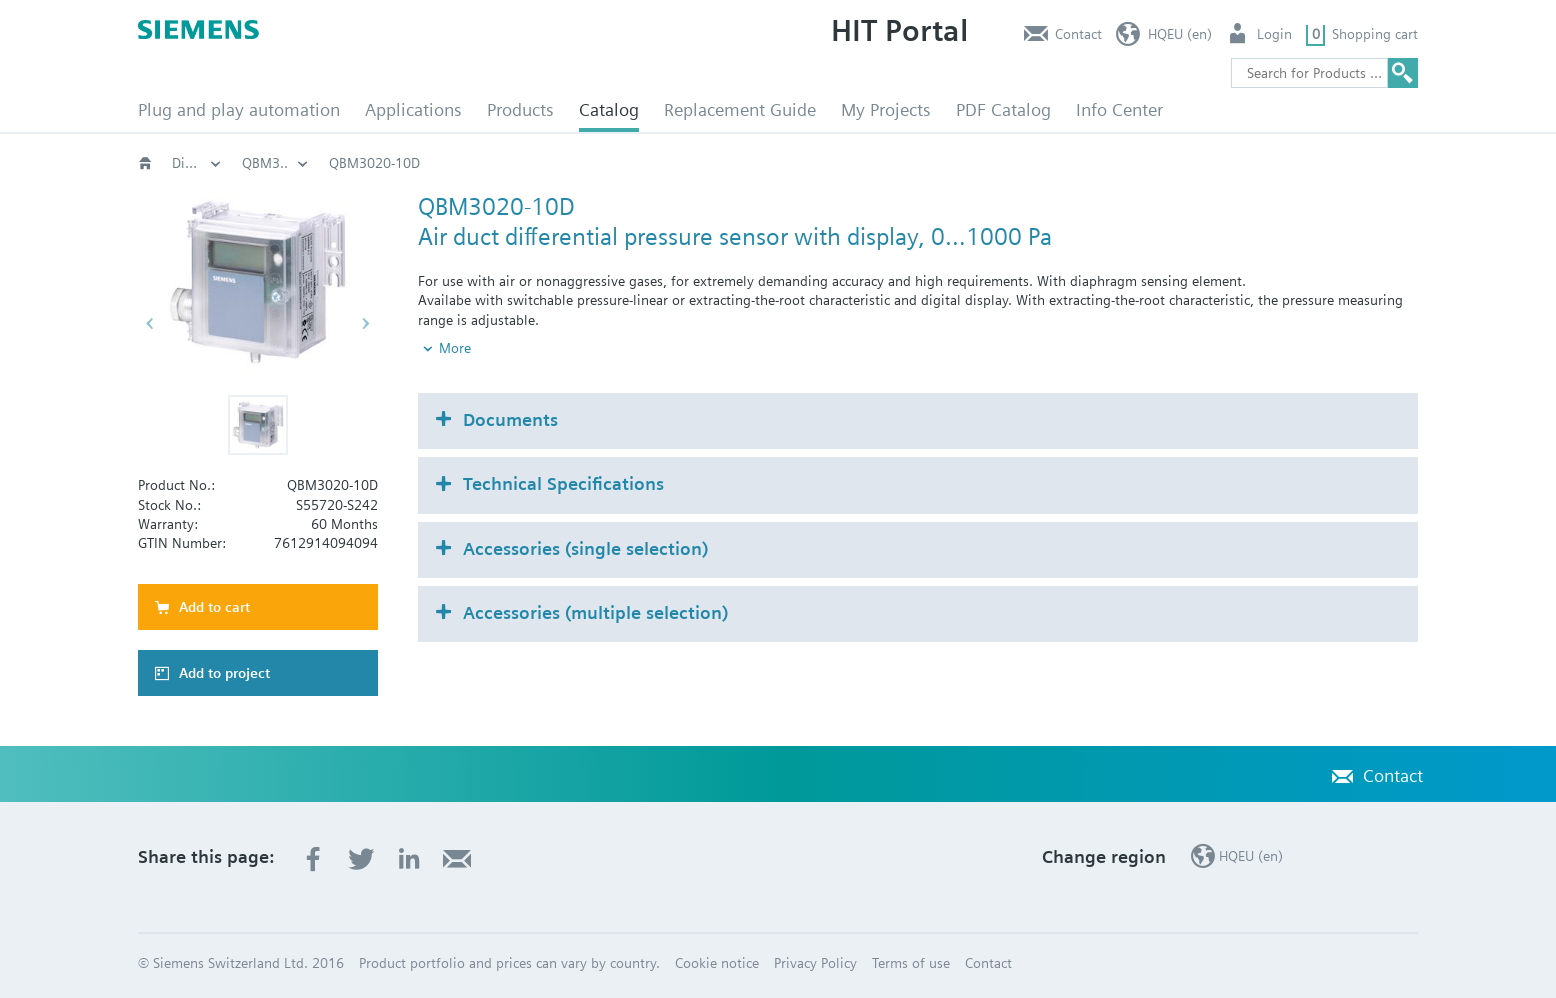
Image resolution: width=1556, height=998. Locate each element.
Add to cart (214, 607)
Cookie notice (717, 963)
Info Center (1119, 109)
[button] (258, 425)
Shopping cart (1375, 34)
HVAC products (218, 163)
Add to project (224, 673)
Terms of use (911, 963)
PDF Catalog (1003, 109)
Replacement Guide (740, 109)
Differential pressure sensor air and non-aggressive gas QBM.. (895, 163)
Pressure (639, 163)
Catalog (609, 109)
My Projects (886, 109)
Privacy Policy (815, 963)
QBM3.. (1149, 163)
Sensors (549, 163)
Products (520, 109)
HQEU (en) (1180, 34)
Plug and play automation (239, 109)
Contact (1078, 34)
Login (1274, 34)
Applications (413, 109)
